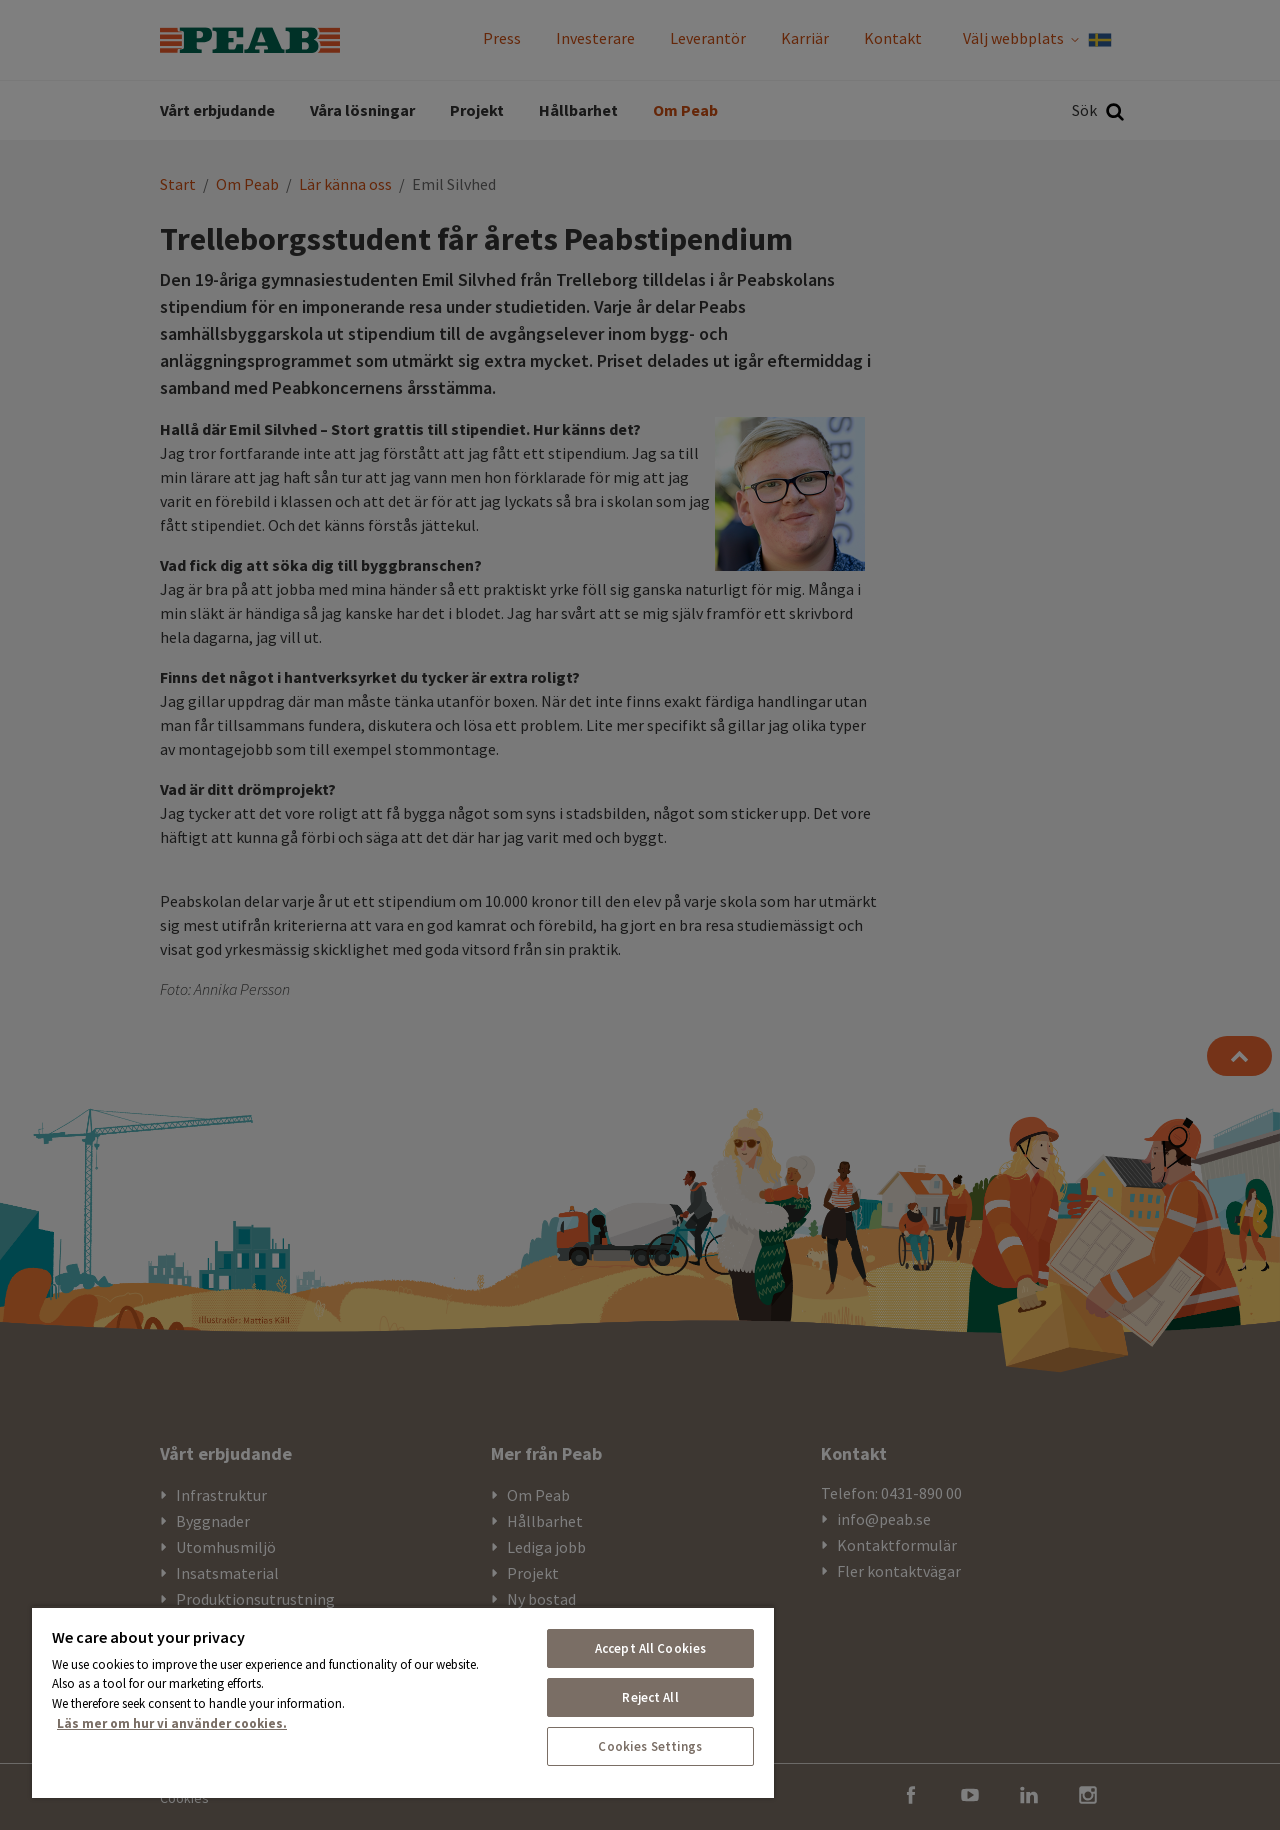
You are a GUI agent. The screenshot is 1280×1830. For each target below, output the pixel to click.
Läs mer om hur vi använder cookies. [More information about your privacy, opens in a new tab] (172, 1723)
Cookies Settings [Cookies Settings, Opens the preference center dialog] (650, 1746)
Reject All (650, 1697)
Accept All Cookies (650, 1648)
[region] (403, 1702)
